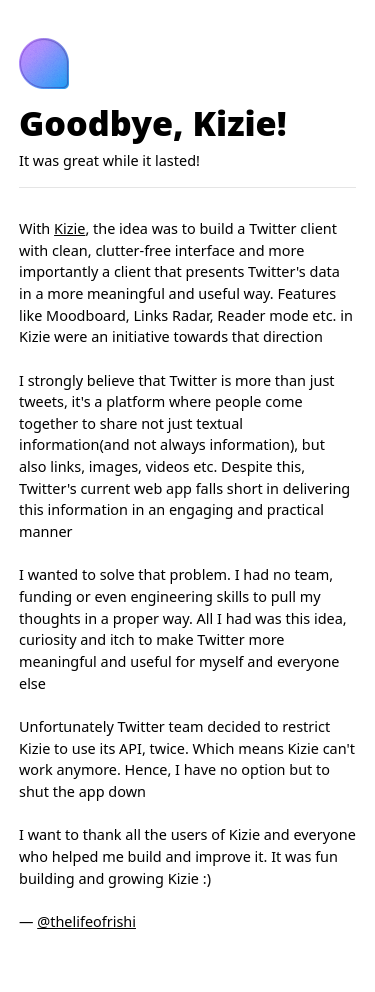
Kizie (69, 228)
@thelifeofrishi (86, 921)
